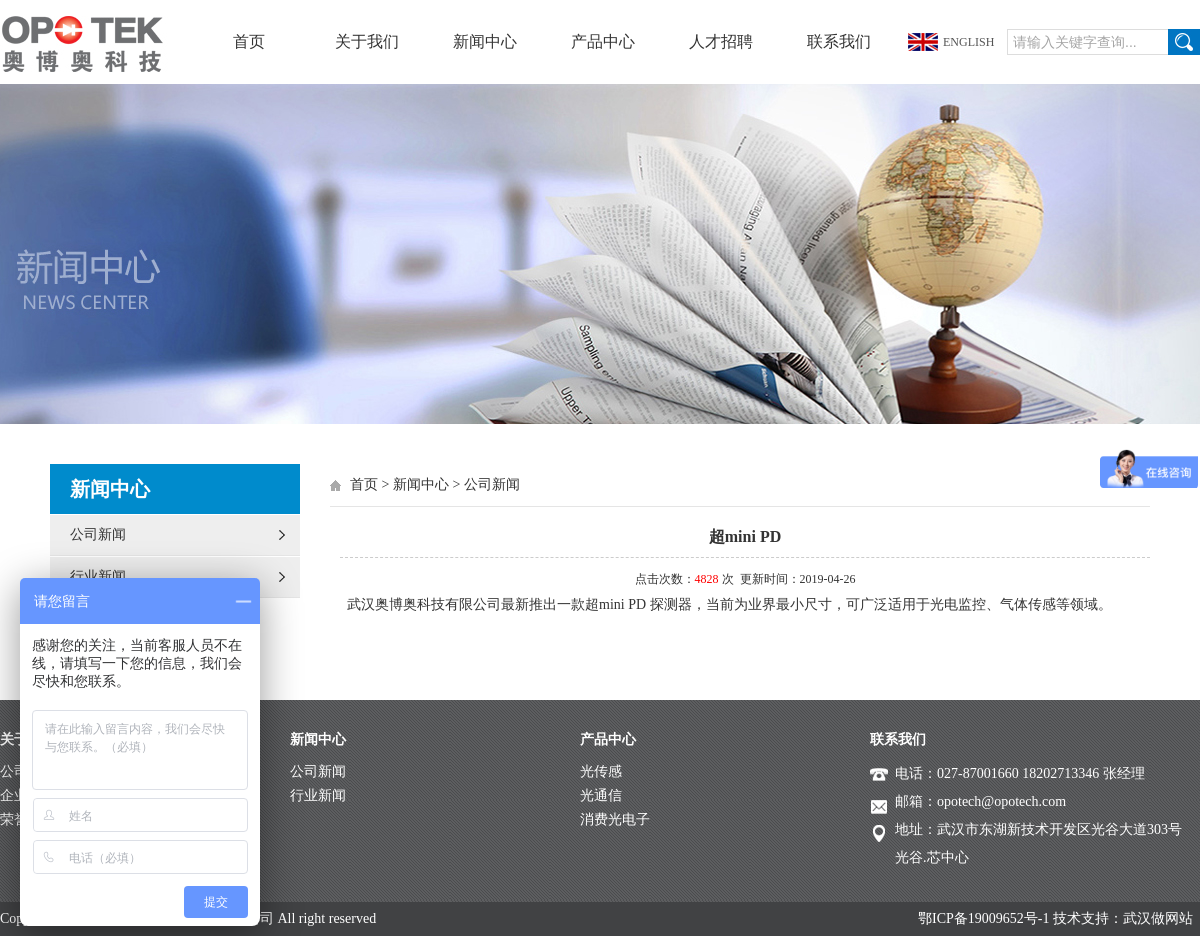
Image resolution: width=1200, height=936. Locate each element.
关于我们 (367, 41)
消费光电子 (615, 819)
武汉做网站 (1158, 918)
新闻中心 (485, 41)
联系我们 (839, 41)
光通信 (601, 795)
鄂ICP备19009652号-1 (983, 918)
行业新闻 (98, 576)
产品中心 (603, 41)
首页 (249, 41)
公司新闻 (98, 534)
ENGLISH (968, 42)
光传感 (601, 771)
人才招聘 (721, 41)
